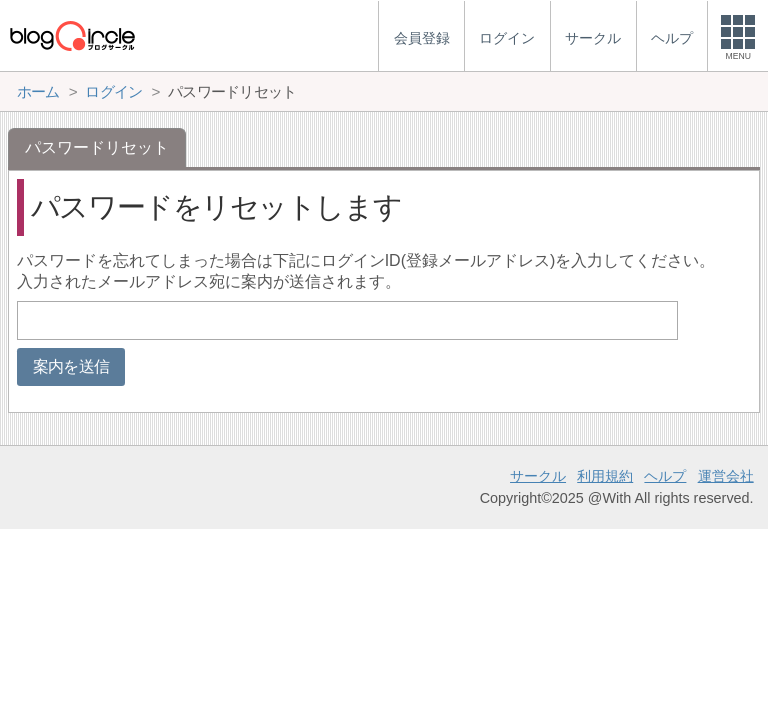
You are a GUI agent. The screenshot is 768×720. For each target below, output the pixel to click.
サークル (538, 476)
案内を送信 (71, 366)
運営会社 (726, 476)
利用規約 (605, 476)
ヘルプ (665, 476)
